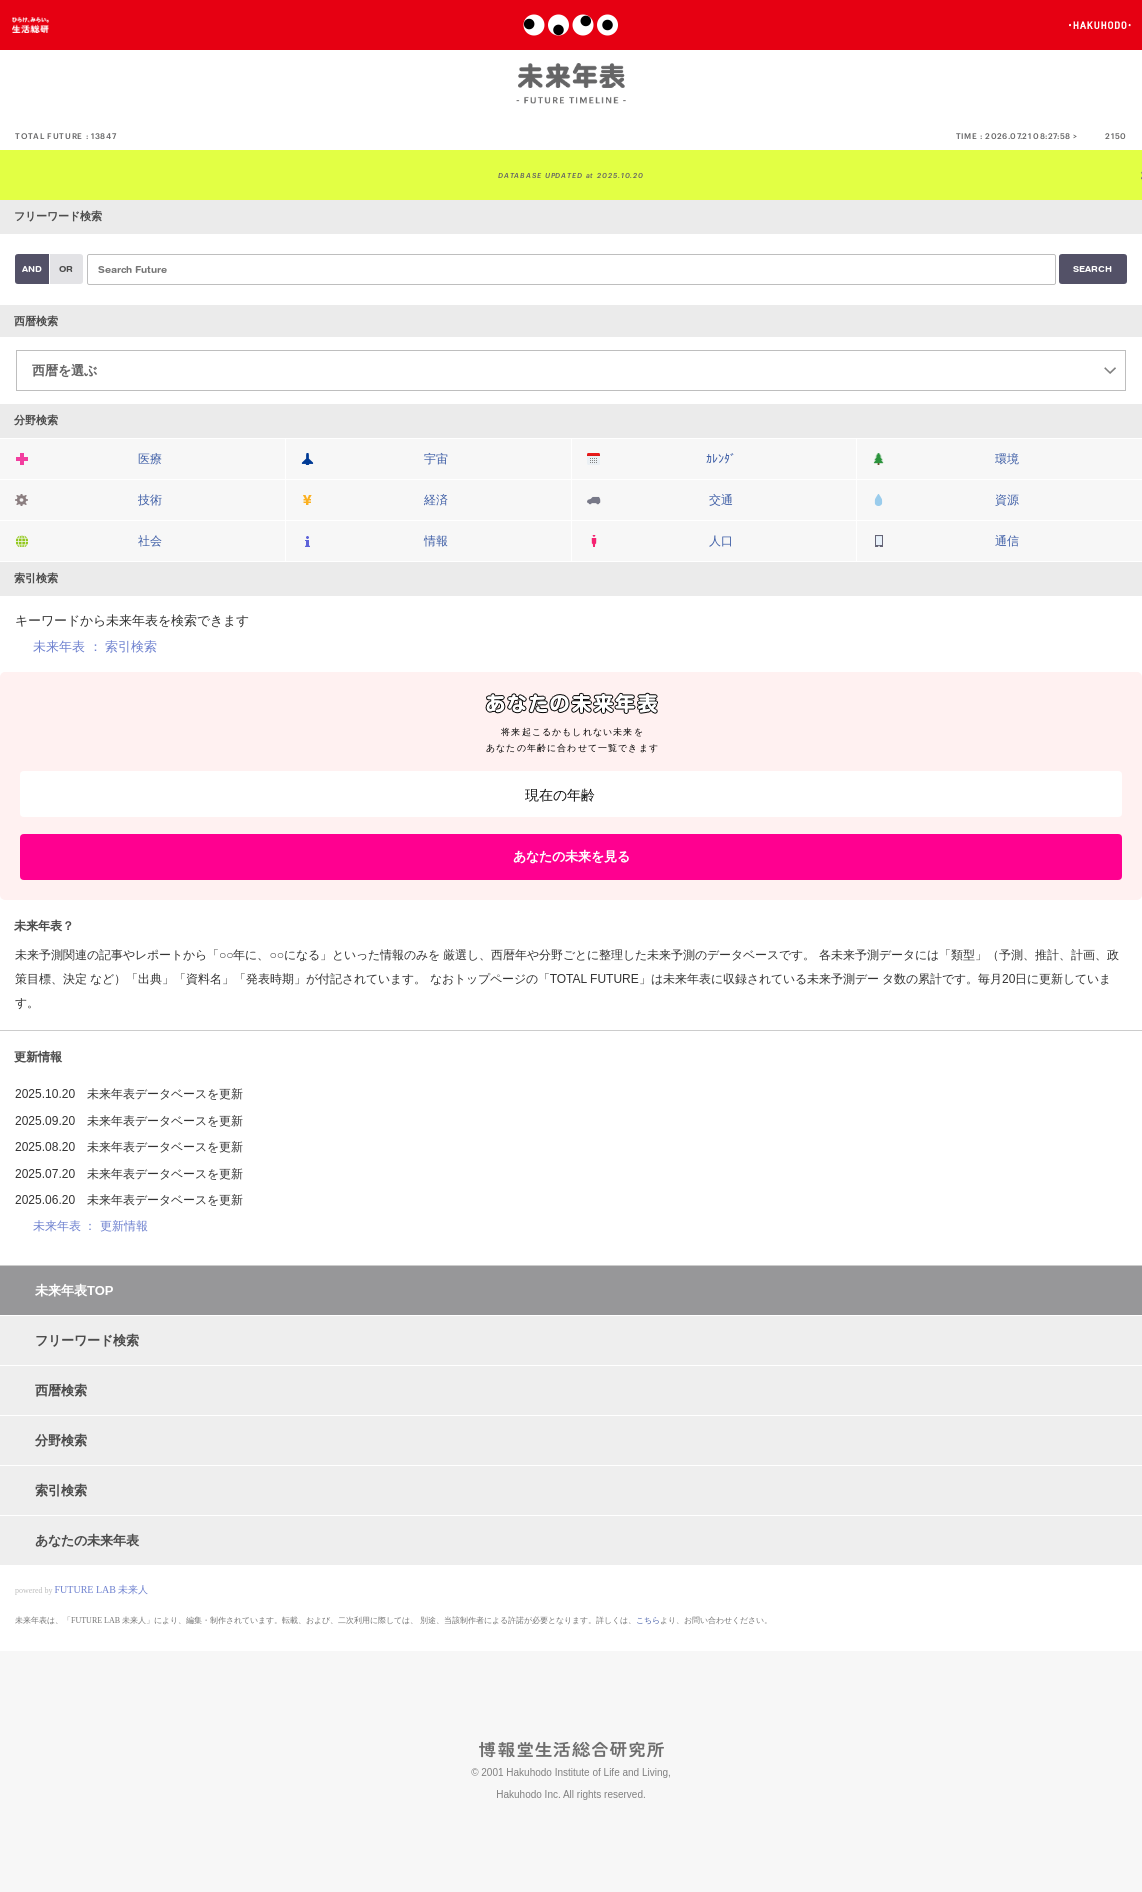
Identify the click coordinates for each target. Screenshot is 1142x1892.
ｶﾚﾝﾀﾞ (721, 459)
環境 (1007, 459)
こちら (648, 1620)
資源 (1007, 500)
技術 (150, 500)
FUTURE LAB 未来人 (102, 1589)
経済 (436, 500)
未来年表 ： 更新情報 (90, 1226)
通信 (1007, 541)
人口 (721, 541)
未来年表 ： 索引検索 (95, 646)
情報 (436, 541)
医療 (150, 459)
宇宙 (436, 459)
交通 (721, 500)
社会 (150, 541)
